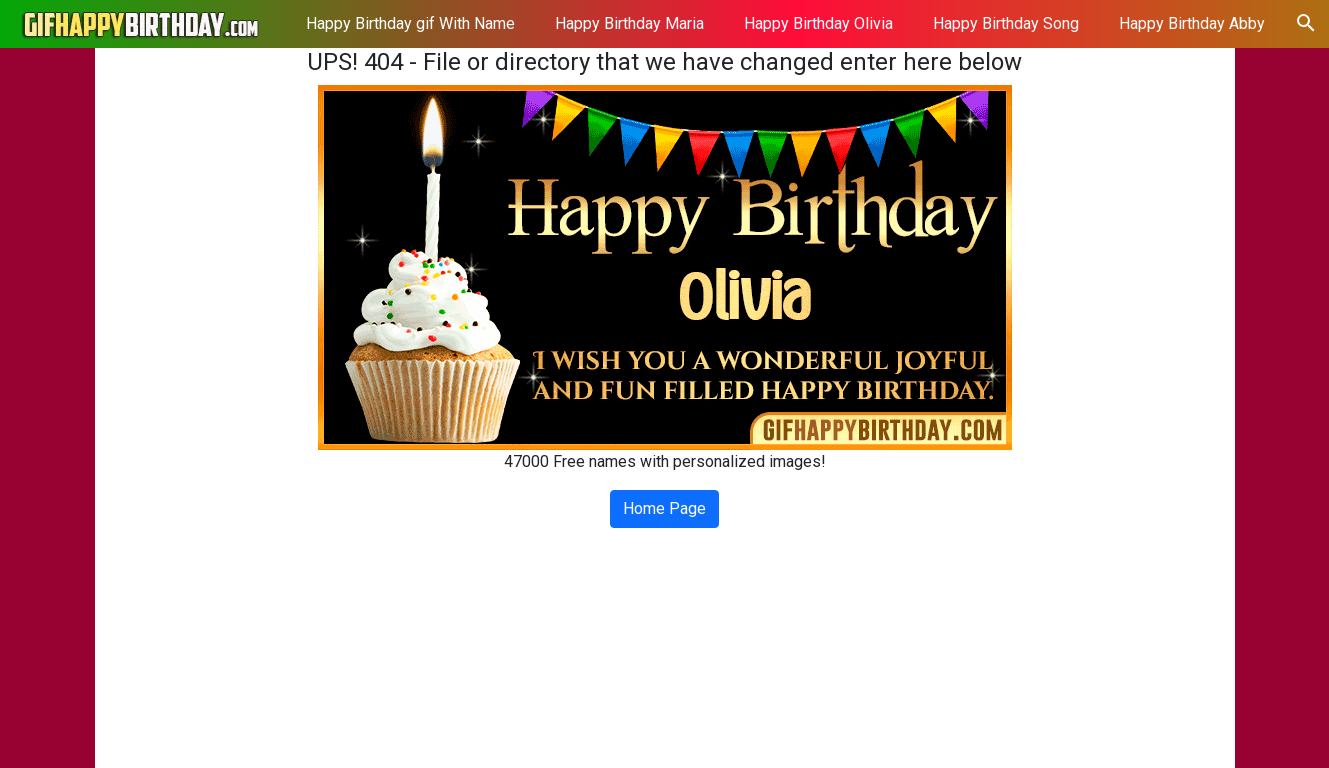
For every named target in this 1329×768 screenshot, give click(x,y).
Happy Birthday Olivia (818, 23)
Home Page (664, 508)
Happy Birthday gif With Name (410, 23)
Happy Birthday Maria (629, 23)
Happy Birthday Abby (1192, 23)
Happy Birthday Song (1006, 23)
